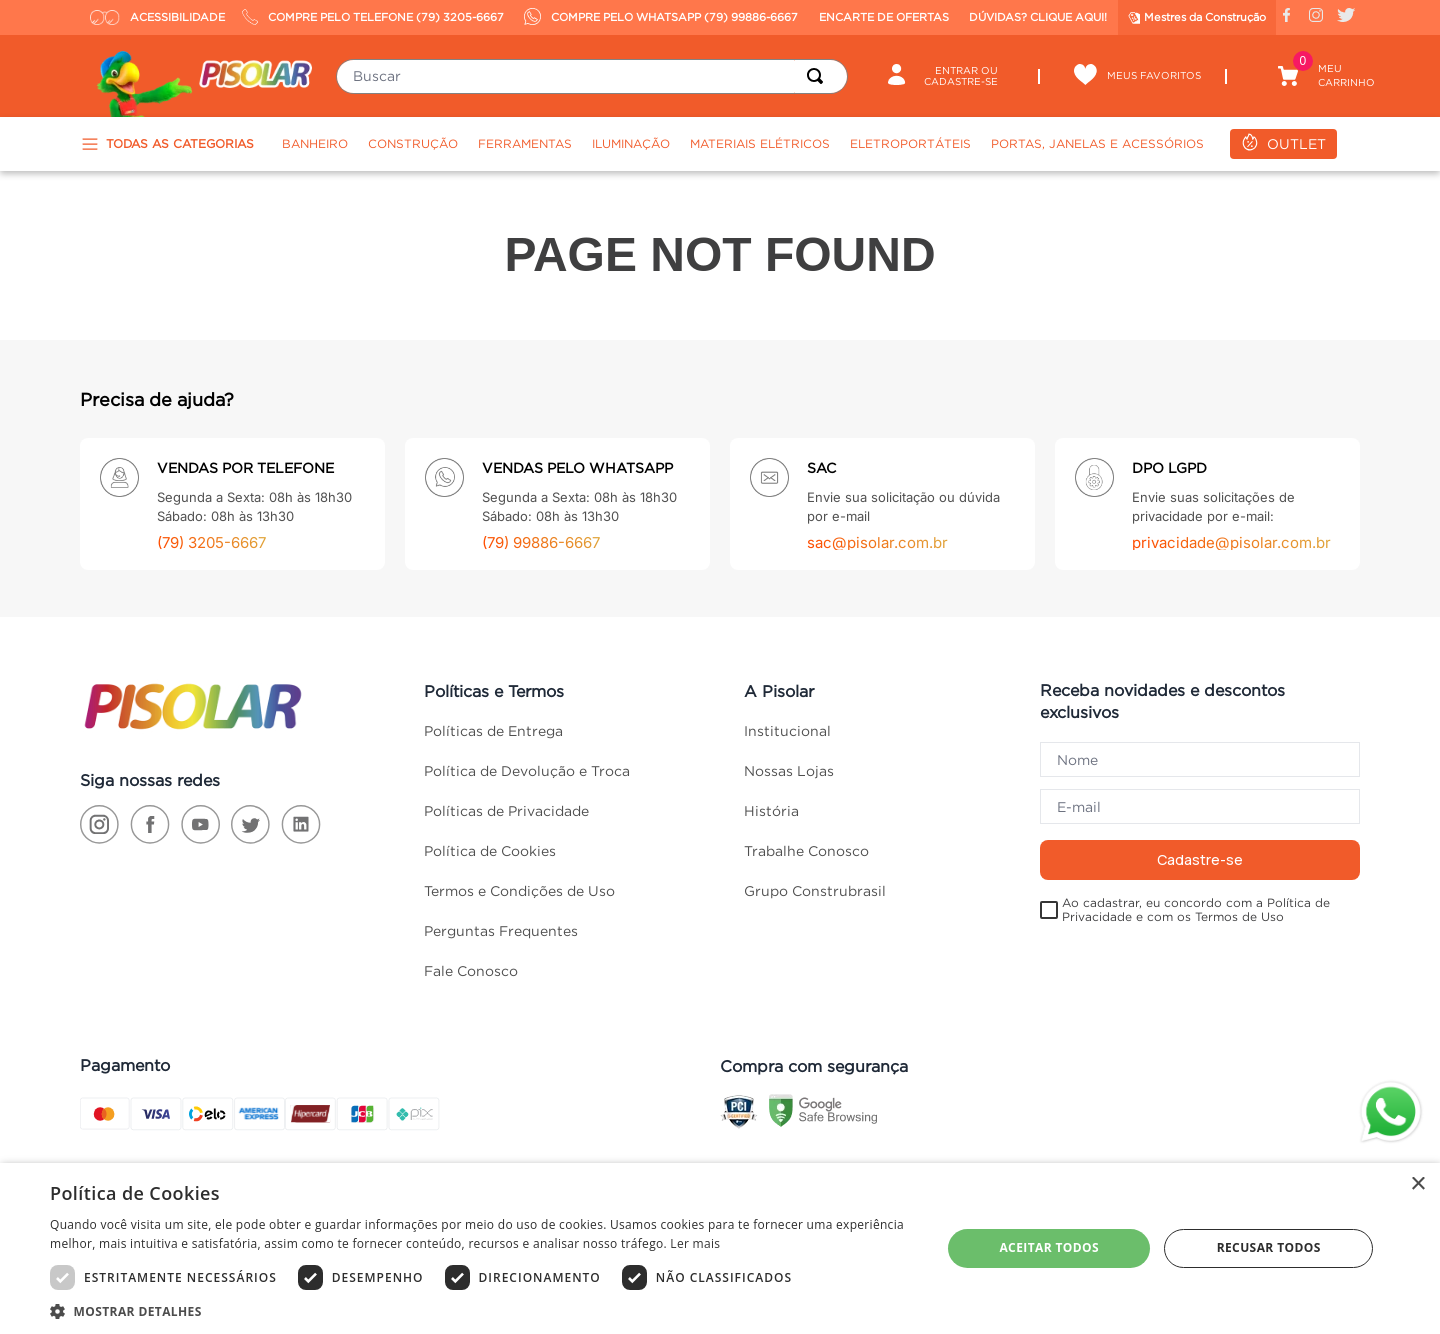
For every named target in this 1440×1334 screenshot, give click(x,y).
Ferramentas (525, 143)
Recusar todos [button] (1269, 1247)
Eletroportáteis (910, 143)
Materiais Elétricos (760, 143)
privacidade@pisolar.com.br (1231, 542)
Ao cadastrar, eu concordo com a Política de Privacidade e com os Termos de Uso (1196, 909)
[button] (482, 1310)
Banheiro (315, 143)
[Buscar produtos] (819, 76)
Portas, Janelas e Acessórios (1097, 143)
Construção (413, 143)
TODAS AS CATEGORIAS (167, 144)
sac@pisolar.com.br (877, 542)
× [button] (1417, 1184)
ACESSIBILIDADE (157, 17)
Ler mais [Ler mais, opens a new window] (695, 1243)
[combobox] (592, 76)
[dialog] (720, 1248)
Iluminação (631, 143)
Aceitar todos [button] (1049, 1247)
